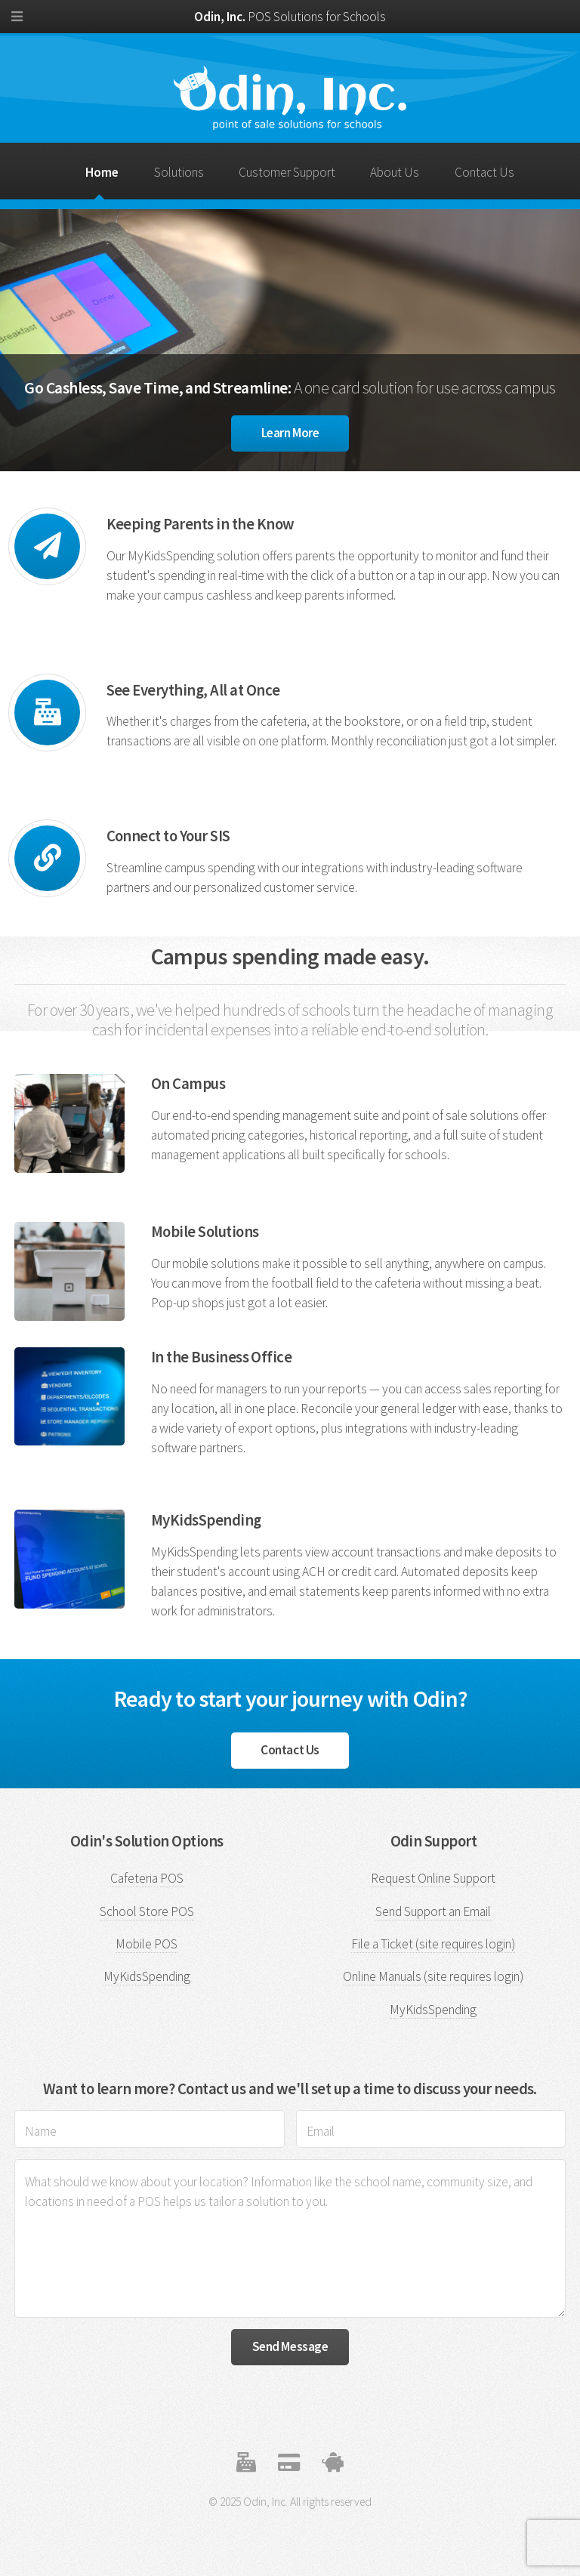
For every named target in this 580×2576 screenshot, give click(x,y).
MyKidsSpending (146, 1976)
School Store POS (147, 1911)
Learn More (290, 432)
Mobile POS (146, 1944)
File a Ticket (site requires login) (433, 1944)
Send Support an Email (433, 1911)
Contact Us (484, 172)
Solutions (179, 172)
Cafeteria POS (147, 1878)
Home (102, 172)
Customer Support (287, 172)
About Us (394, 172)
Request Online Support (433, 1878)
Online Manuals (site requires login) (433, 1976)
